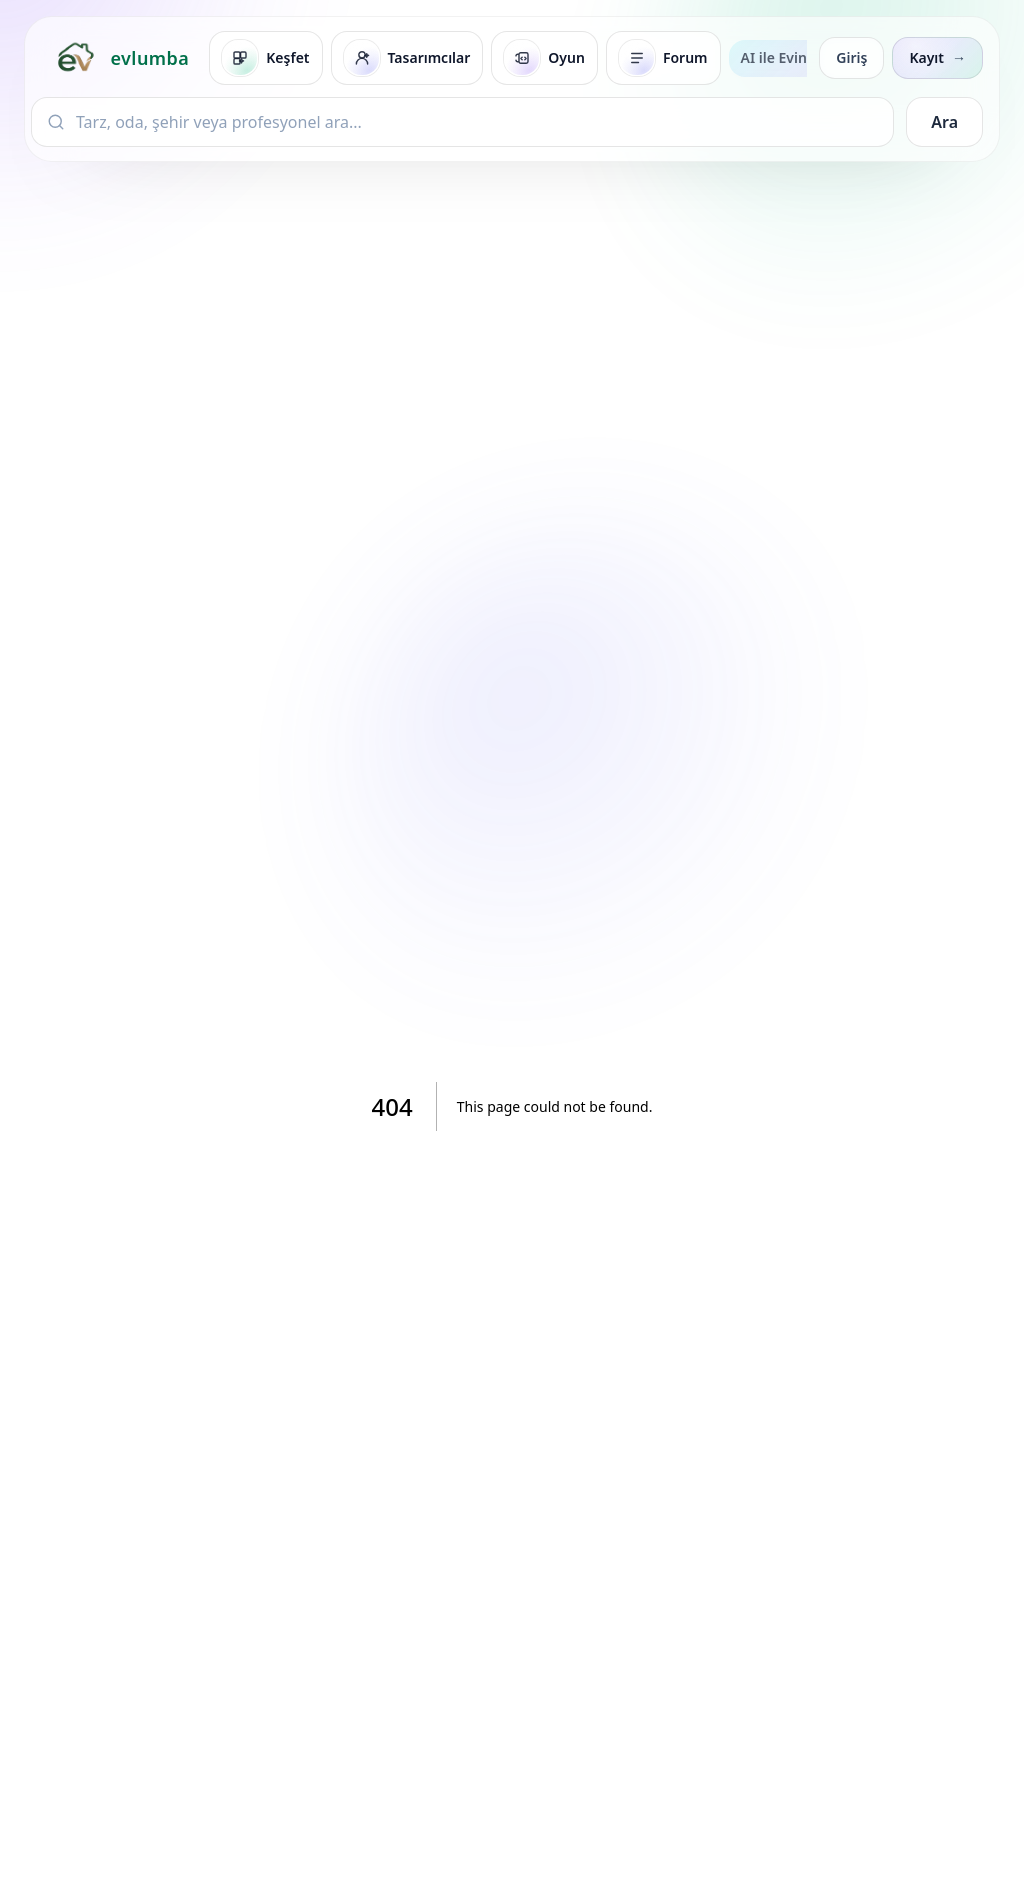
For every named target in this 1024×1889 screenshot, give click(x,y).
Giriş (851, 57)
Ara (944, 122)
